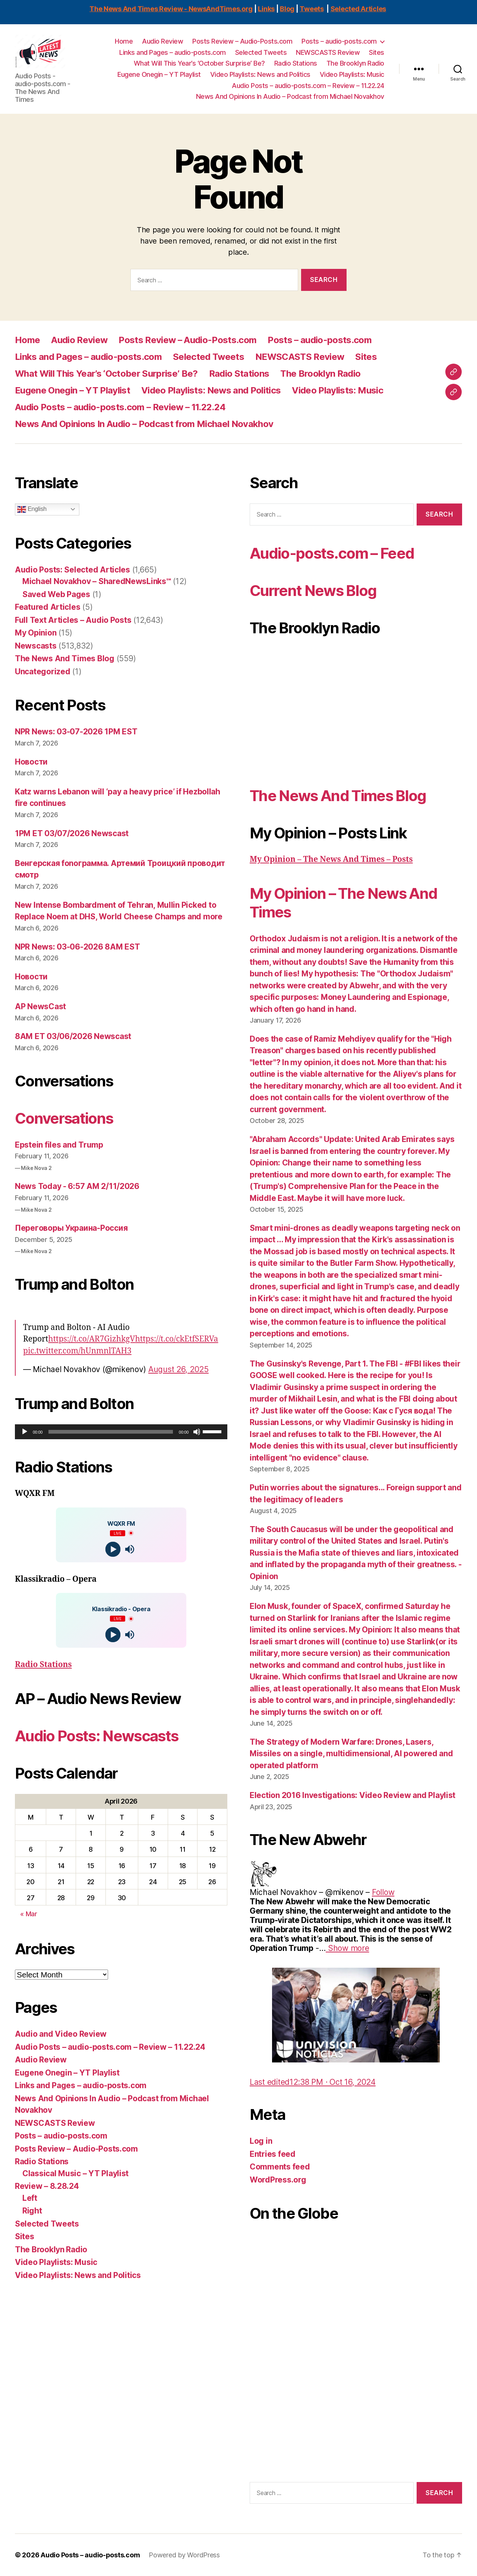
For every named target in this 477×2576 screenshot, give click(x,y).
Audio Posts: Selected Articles (72, 569)
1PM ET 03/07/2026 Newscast (72, 833)
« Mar (28, 1914)
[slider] (110, 1432)
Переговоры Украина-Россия (71, 1228)
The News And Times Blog (64, 658)
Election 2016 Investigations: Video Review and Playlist (352, 1795)
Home (124, 41)
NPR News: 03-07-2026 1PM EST (76, 731)
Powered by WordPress (184, 2555)
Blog (287, 9)
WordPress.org (278, 2179)
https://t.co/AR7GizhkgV (91, 1339)
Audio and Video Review (61, 2034)
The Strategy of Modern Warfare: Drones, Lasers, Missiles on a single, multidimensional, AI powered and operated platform (351, 1753)
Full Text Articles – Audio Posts (73, 620)
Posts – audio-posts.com (339, 41)
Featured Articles (47, 607)
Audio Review (162, 41)
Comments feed (280, 2166)
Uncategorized (42, 671)
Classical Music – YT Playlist (75, 2173)
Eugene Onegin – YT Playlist (159, 74)
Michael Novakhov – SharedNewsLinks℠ (96, 581)
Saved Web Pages (56, 594)
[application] (121, 1431)
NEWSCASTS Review (328, 52)
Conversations (64, 1118)
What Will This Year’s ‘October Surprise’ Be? (199, 63)
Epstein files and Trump (59, 1144)
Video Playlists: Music (352, 74)
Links (266, 9)
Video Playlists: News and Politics (260, 74)
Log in (261, 2141)
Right (32, 2210)
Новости (31, 761)
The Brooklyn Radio (355, 63)
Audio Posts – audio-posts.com (90, 2555)
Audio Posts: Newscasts (96, 1736)
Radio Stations (295, 63)
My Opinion (35, 632)
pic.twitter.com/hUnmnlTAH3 (77, 1351)
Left (29, 2198)
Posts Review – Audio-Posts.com (242, 41)
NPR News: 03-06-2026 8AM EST (77, 946)
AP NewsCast (40, 1006)
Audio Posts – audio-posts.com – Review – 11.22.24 (308, 86)
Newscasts (36, 645)
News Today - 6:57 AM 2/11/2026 (77, 1186)
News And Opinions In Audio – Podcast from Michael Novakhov (290, 96)
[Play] (24, 1432)
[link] (383, 1892)
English (32, 509)
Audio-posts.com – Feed (332, 553)
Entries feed (273, 2154)
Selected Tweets (261, 52)
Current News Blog (313, 590)
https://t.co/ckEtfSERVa (176, 1339)
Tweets (311, 9)
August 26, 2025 (178, 1369)
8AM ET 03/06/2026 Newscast (73, 1036)
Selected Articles (358, 9)
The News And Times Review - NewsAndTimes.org (171, 9)
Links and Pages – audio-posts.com (172, 52)
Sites (376, 52)
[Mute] (196, 1432)
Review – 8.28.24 (47, 2186)
